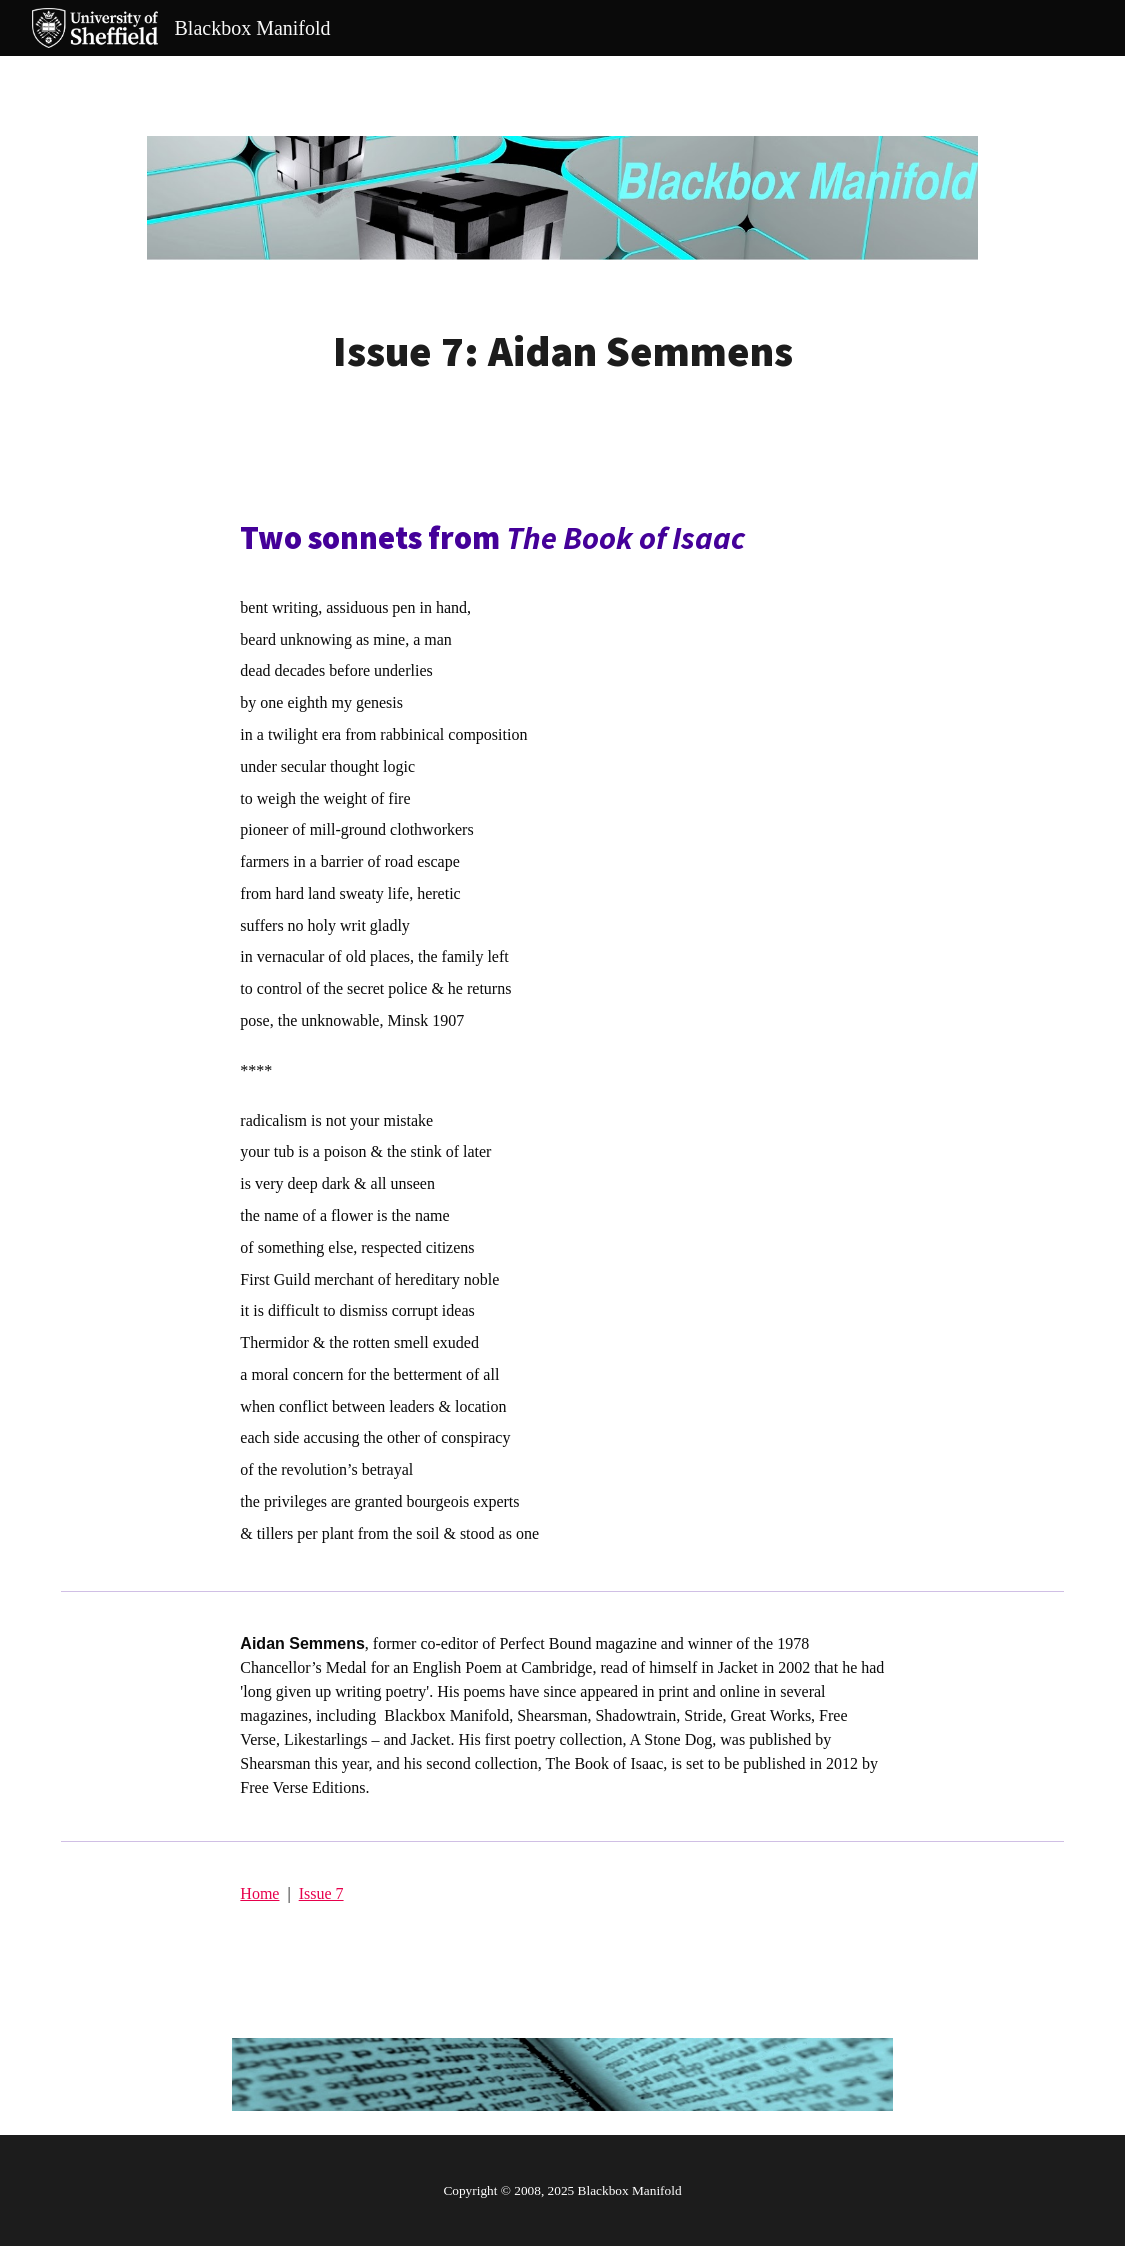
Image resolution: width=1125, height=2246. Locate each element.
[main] (563, 351)
